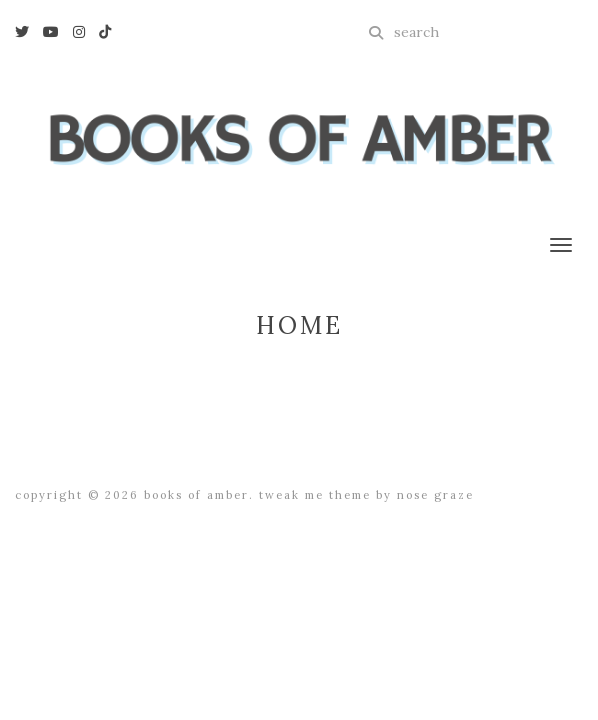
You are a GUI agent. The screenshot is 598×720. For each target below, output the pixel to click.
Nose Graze (435, 495)
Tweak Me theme (315, 495)
